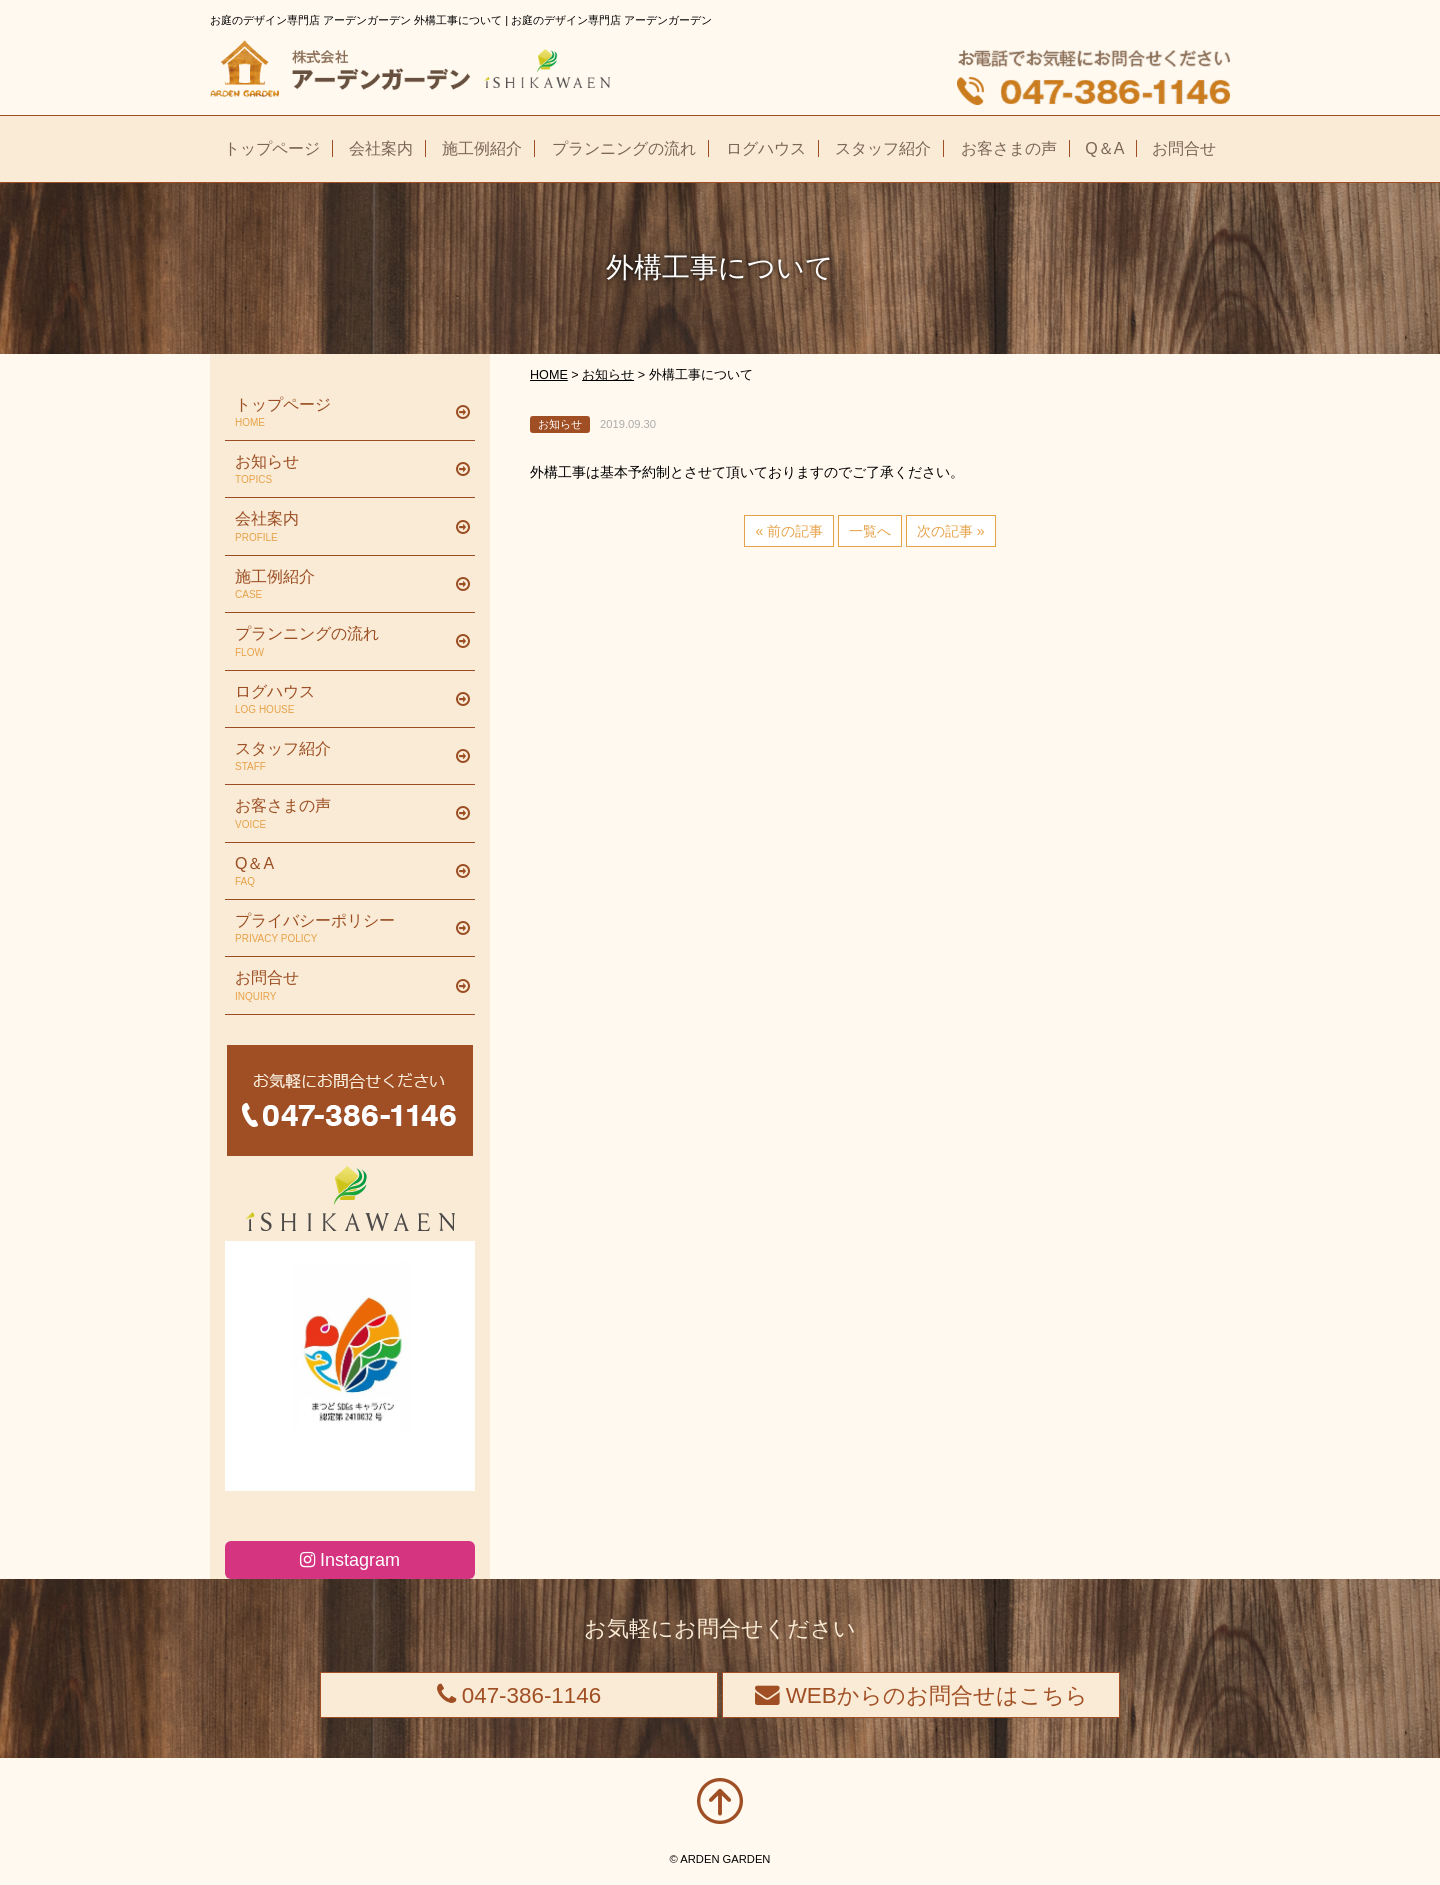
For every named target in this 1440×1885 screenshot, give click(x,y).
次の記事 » (951, 531)
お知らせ (342, 470)
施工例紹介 (342, 585)
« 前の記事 (789, 531)
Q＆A (342, 872)
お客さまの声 (342, 814)
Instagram (350, 1560)
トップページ (342, 413)
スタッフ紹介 (342, 757)
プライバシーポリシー (342, 929)
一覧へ (870, 531)
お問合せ (342, 986)
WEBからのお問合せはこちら (921, 1695)
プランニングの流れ (342, 642)
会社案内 (342, 527)
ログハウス (342, 700)
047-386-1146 (519, 1695)
